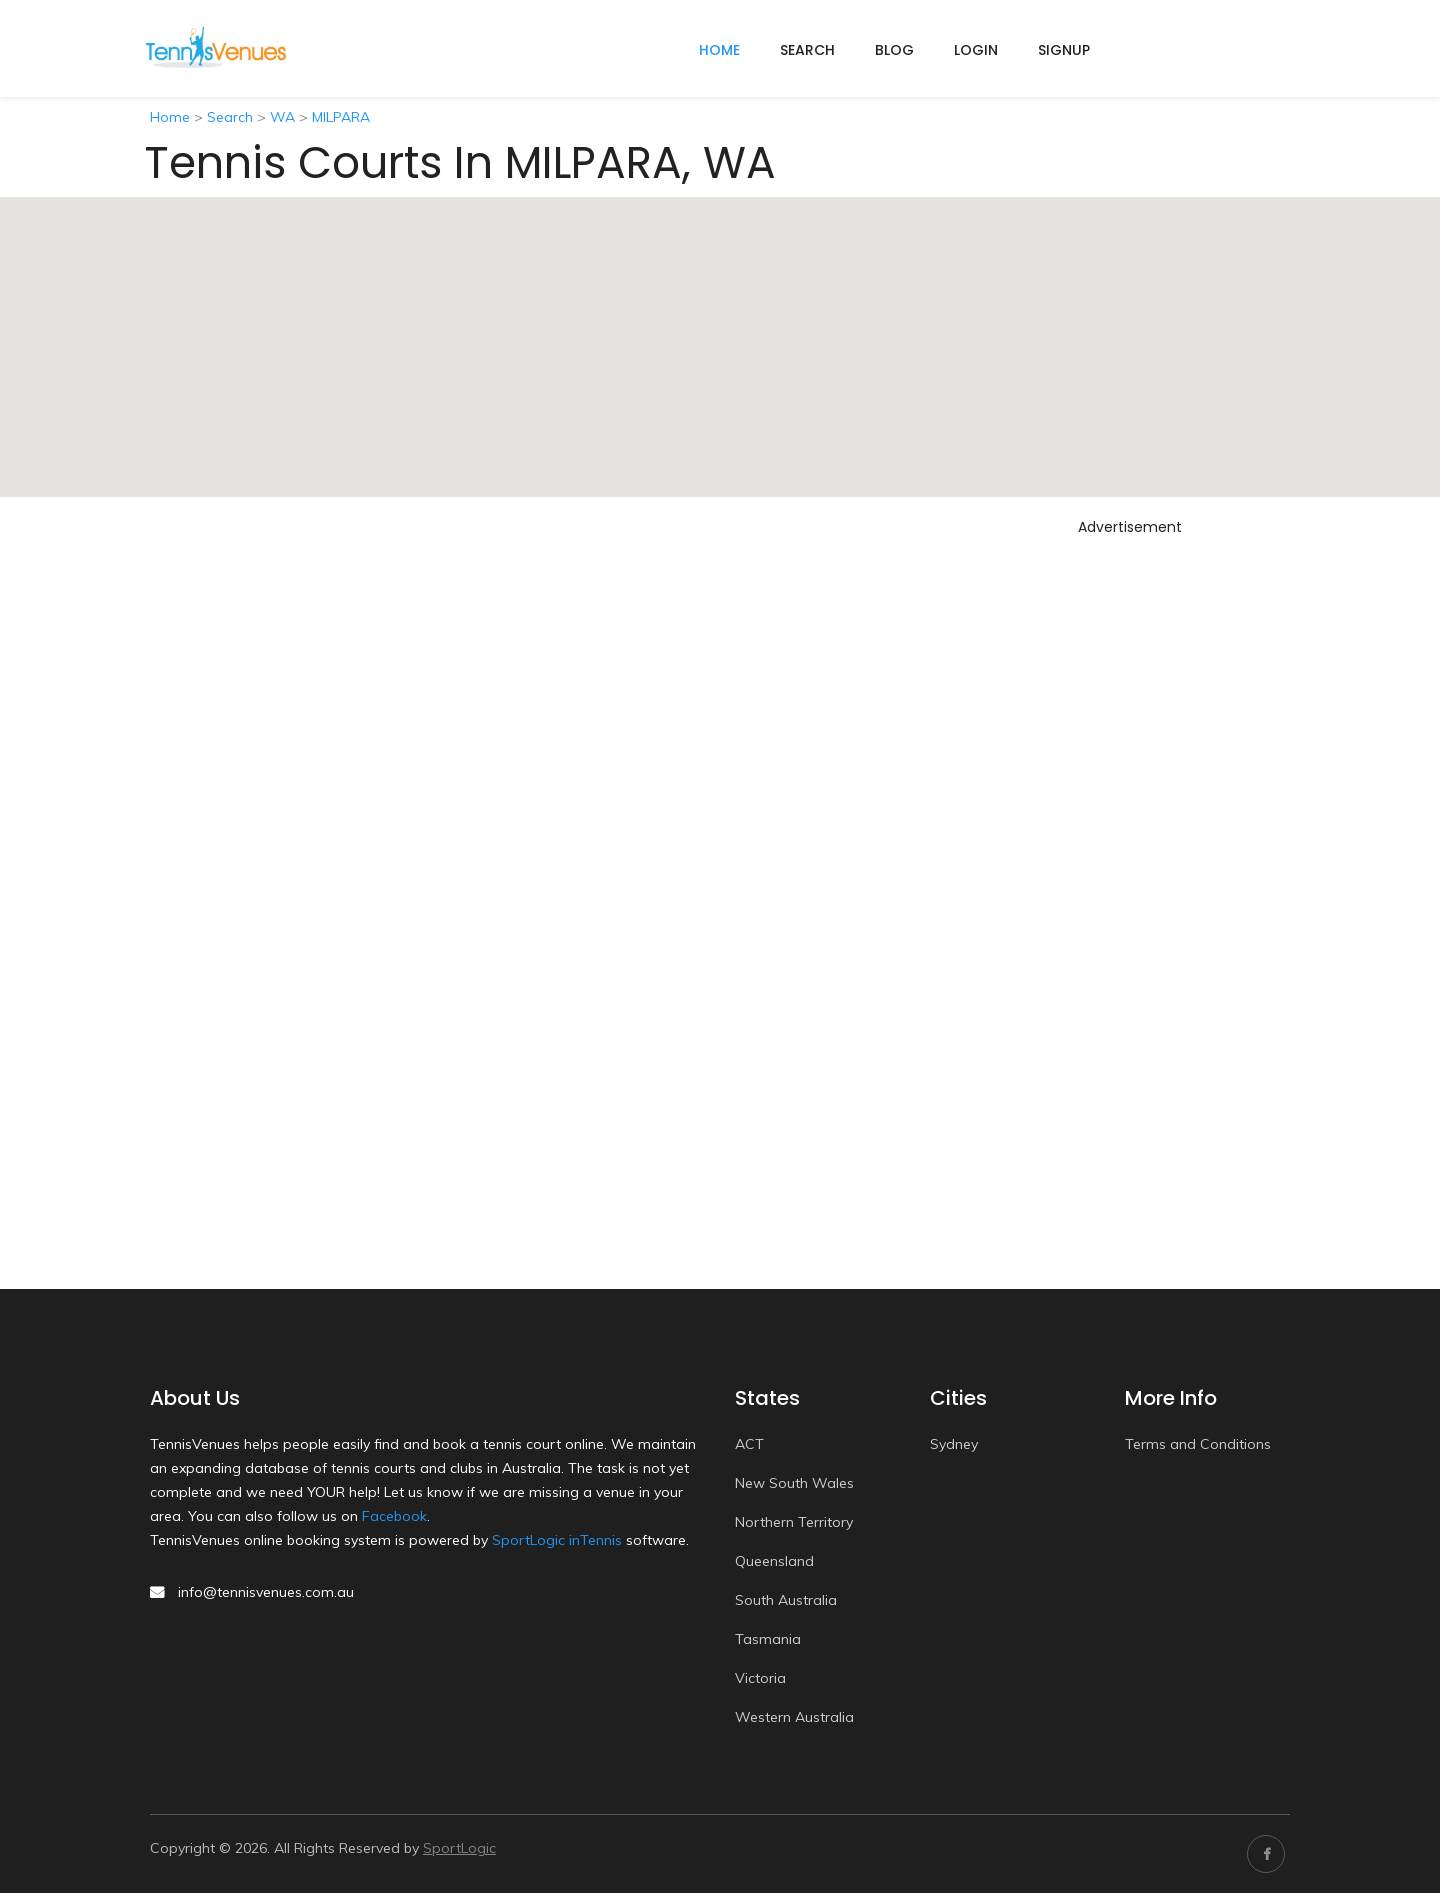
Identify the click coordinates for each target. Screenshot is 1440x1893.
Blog (894, 50)
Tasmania (768, 1639)
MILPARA (341, 117)
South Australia (786, 1600)
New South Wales (794, 1483)
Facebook (394, 1516)
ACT (749, 1444)
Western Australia (794, 1717)
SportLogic (459, 1848)
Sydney (954, 1444)
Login (976, 50)
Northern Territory (794, 1522)
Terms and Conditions (1198, 1444)
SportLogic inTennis (557, 1540)
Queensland (774, 1561)
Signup (1064, 50)
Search (807, 50)
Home (170, 117)
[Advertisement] (1130, 843)
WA (282, 117)
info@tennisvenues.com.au (266, 1592)
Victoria (760, 1678)
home (719, 50)
